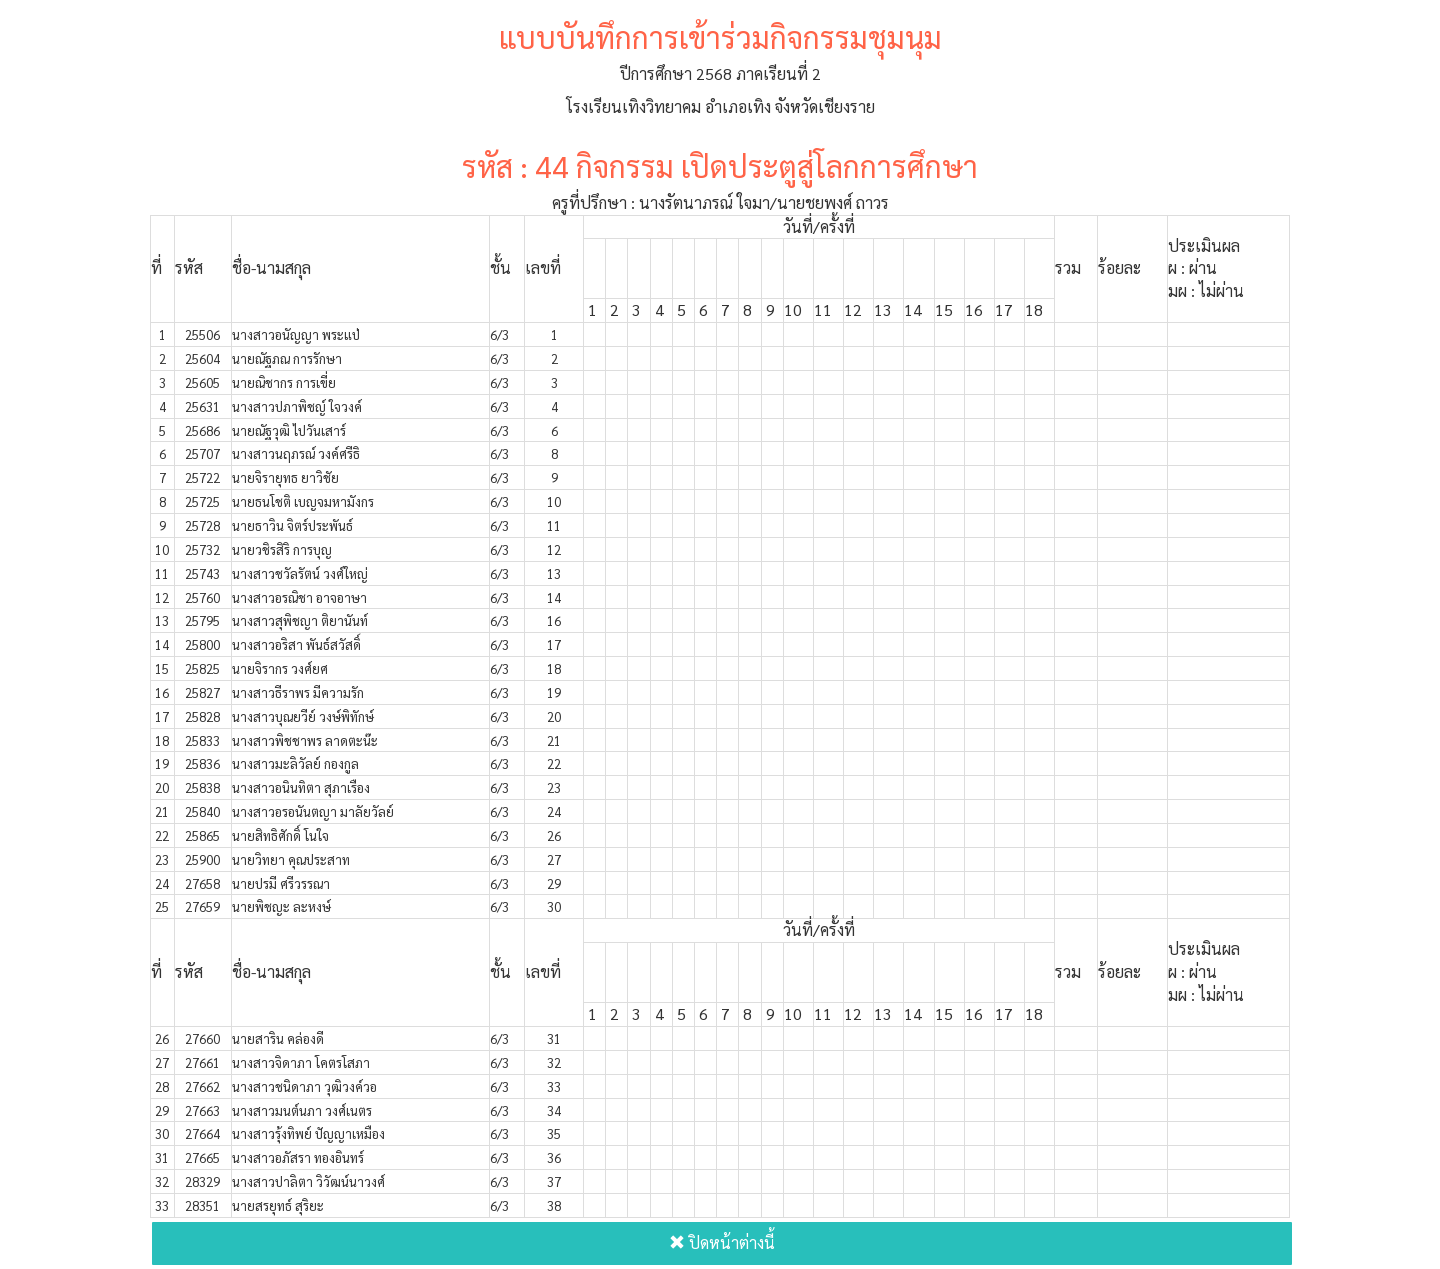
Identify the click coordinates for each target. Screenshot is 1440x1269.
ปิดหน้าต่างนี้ (722, 1242)
